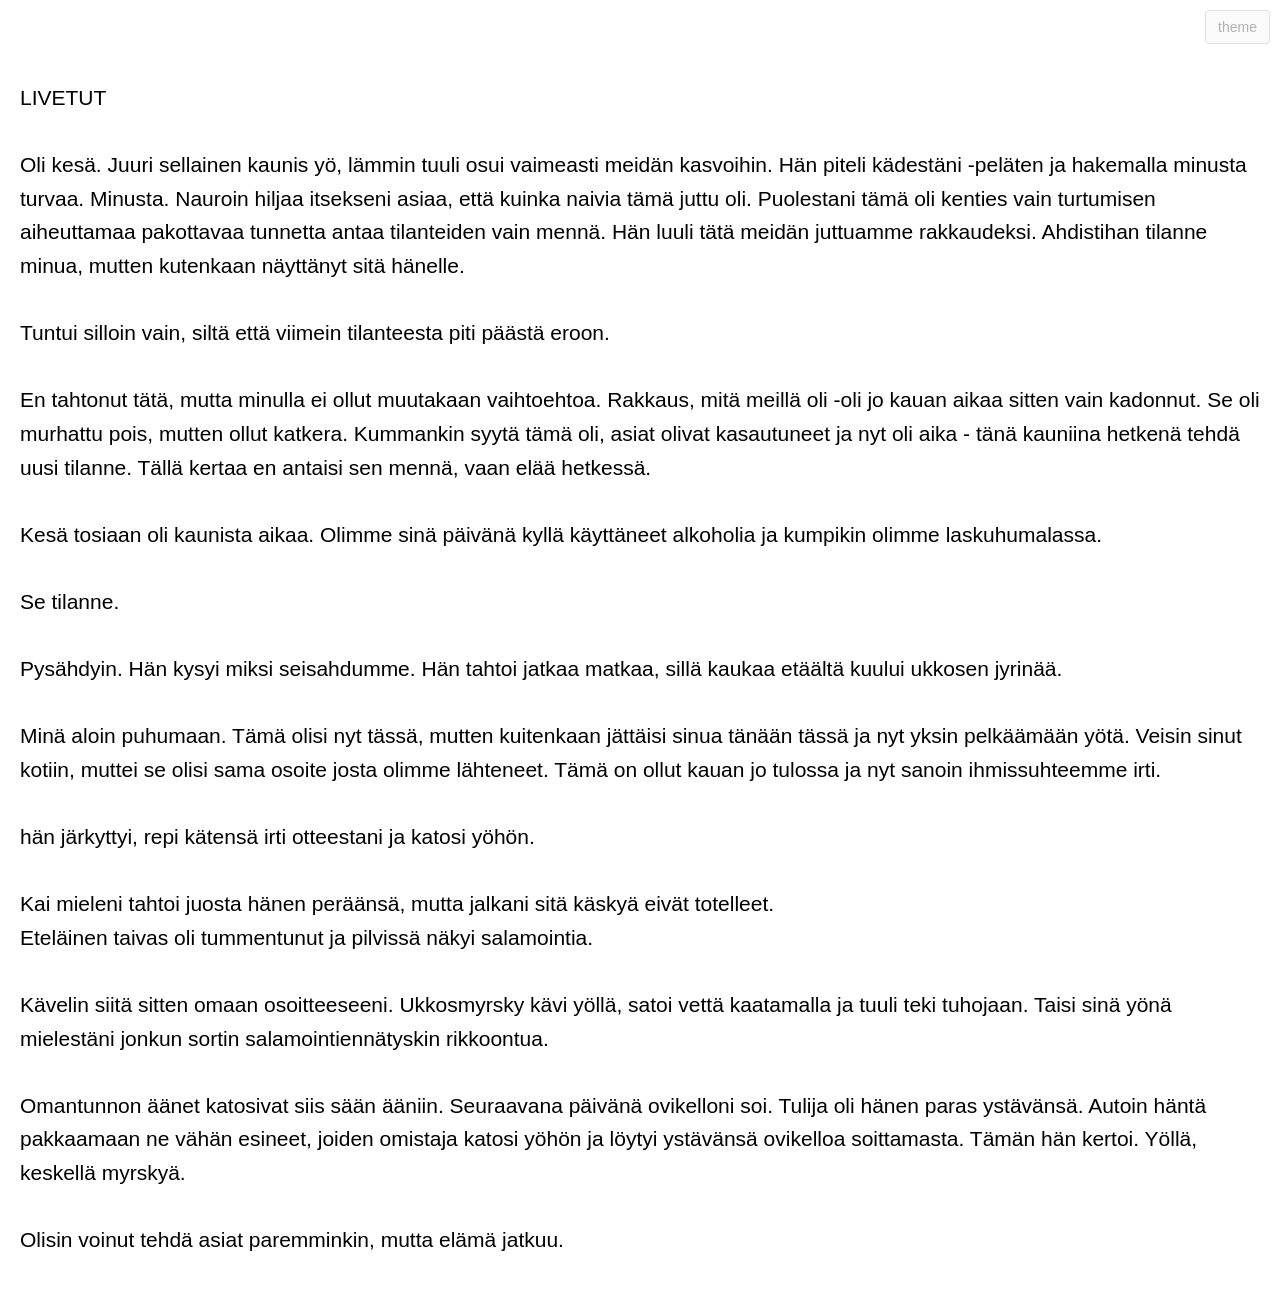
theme (1237, 27)
